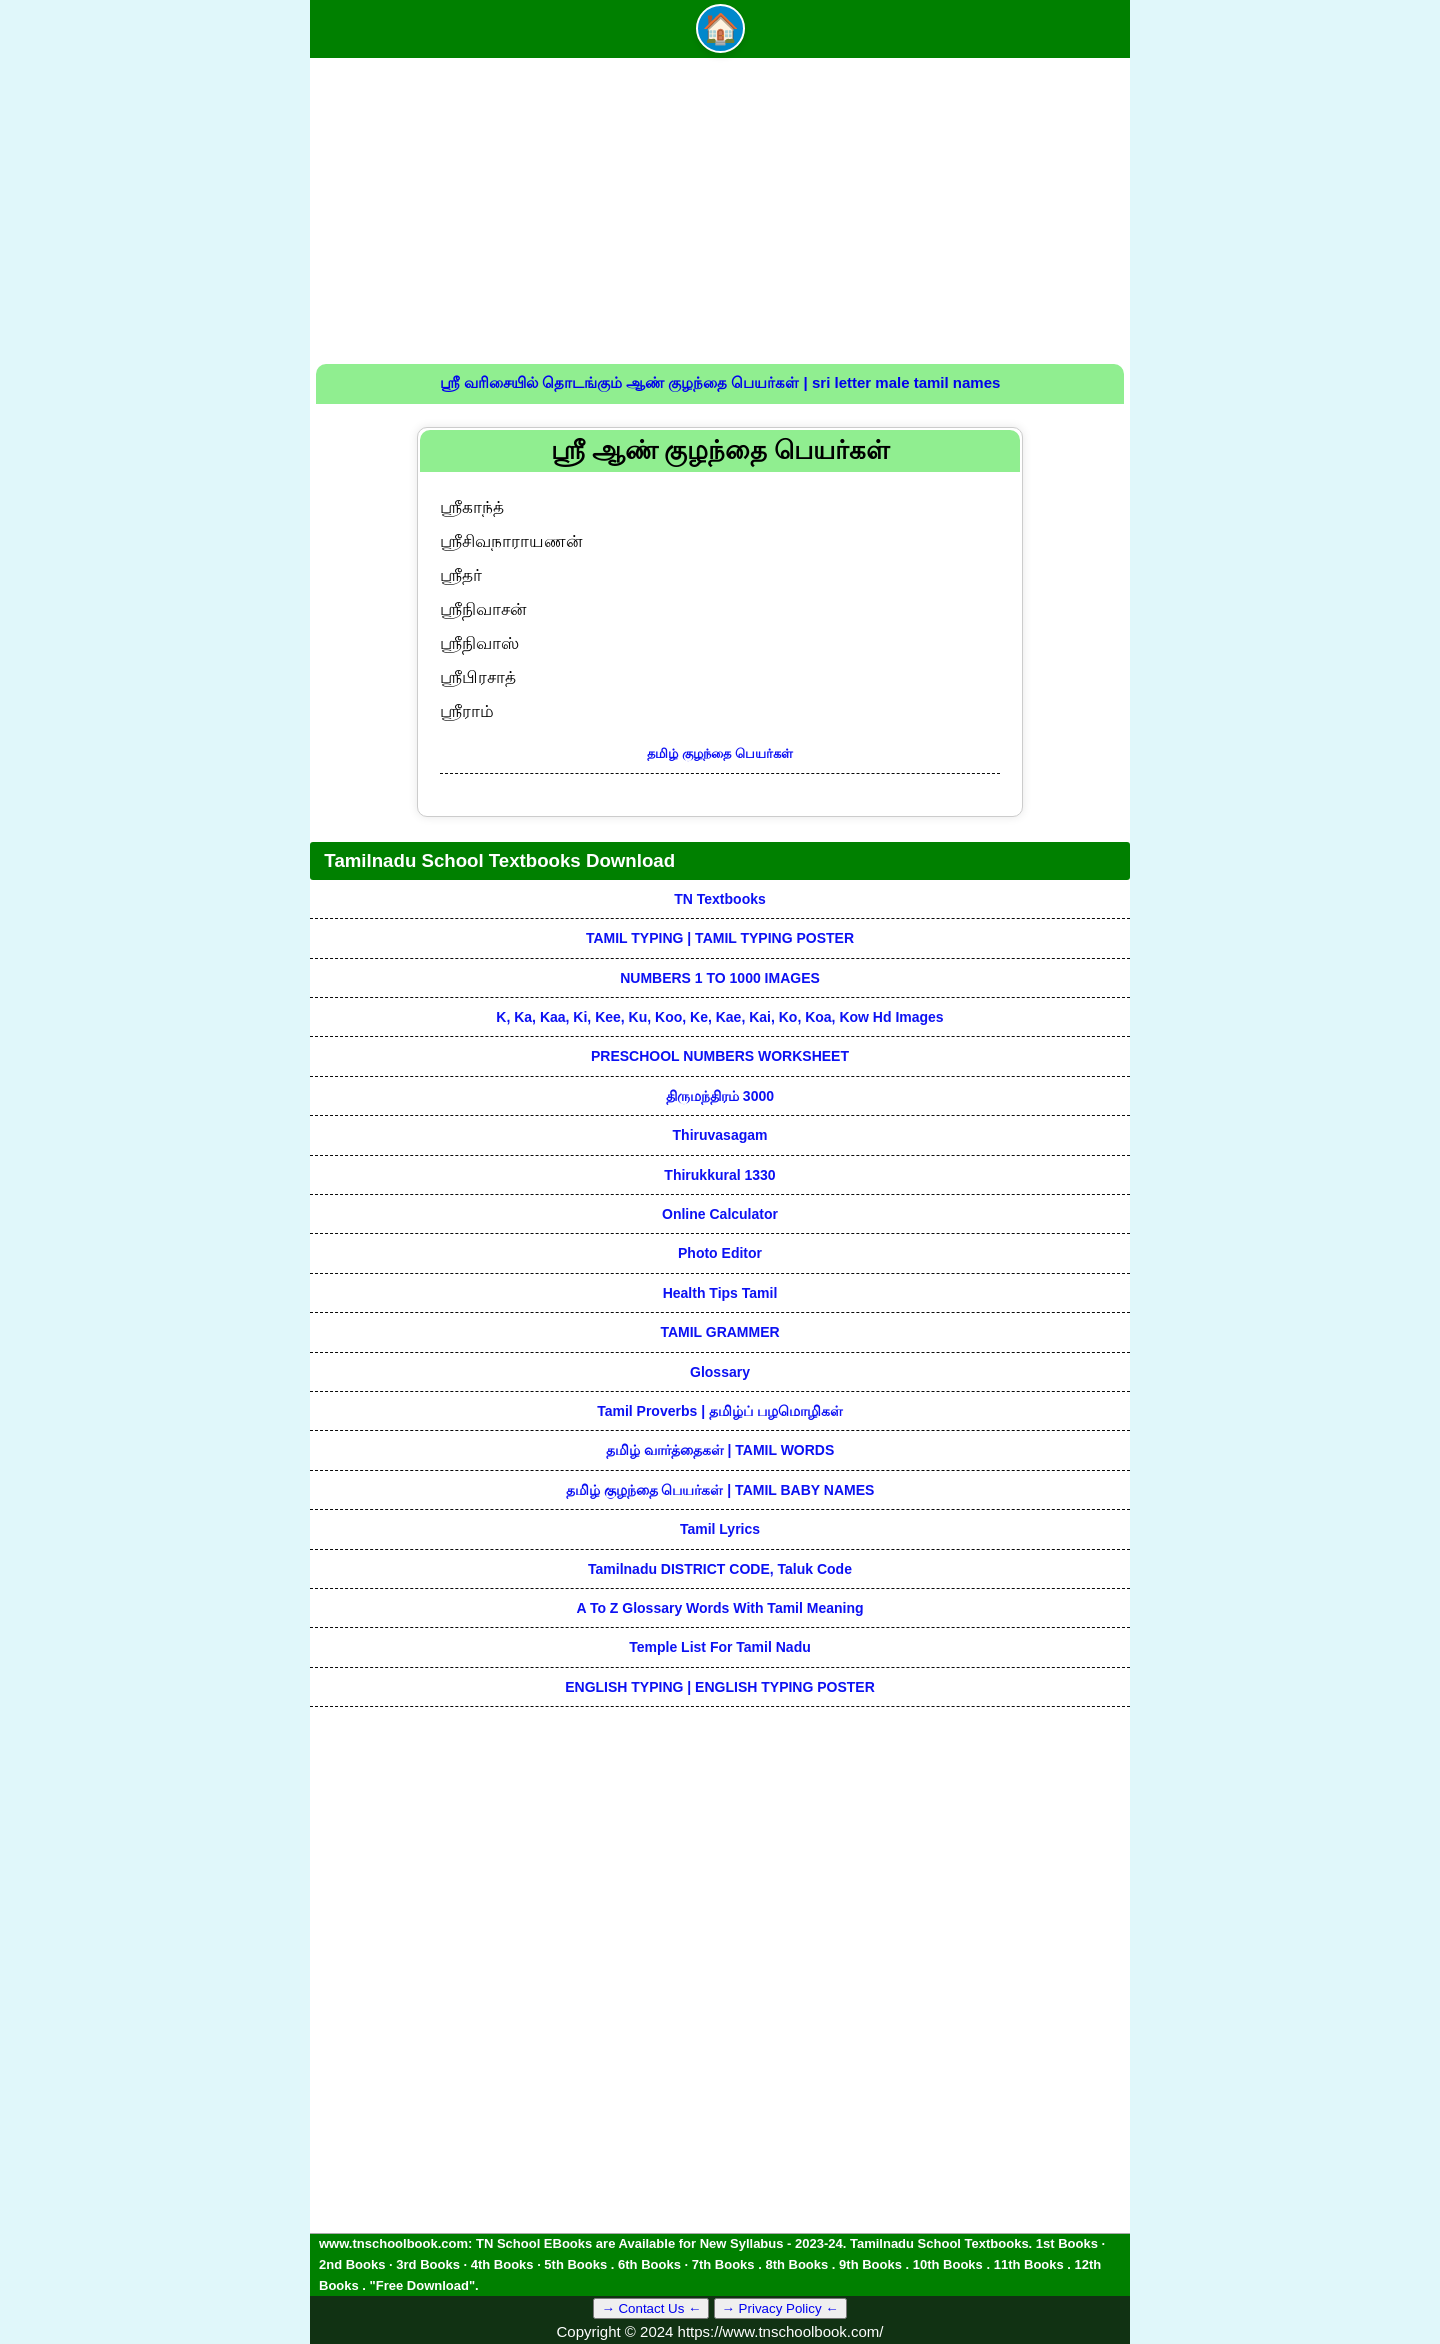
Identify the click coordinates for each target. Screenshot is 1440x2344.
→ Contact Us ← (651, 2308)
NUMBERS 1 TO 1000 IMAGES (720, 978)
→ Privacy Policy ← (780, 2308)
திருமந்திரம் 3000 (720, 1096)
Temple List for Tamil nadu (720, 1647)
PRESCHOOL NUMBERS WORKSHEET (720, 1056)
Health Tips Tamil (720, 1293)
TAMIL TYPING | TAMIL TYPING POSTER (720, 938)
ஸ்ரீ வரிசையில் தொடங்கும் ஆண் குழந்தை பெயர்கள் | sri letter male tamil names (720, 382)
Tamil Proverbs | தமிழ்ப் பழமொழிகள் (720, 1411)
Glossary (720, 1372)
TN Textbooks (720, 899)
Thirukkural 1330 (719, 1175)
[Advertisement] (720, 214)
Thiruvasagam (720, 1135)
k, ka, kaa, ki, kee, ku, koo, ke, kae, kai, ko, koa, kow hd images (719, 1017)
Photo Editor (720, 1253)
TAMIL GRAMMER (719, 1332)
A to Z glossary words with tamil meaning (719, 1608)
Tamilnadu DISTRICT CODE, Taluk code (720, 1569)
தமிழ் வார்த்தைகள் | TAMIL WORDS (720, 1450)
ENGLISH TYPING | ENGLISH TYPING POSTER (720, 1687)
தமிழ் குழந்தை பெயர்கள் (719, 753)
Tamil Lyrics (720, 1529)
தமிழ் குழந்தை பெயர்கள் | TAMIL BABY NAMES (720, 1490)
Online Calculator (720, 1214)
